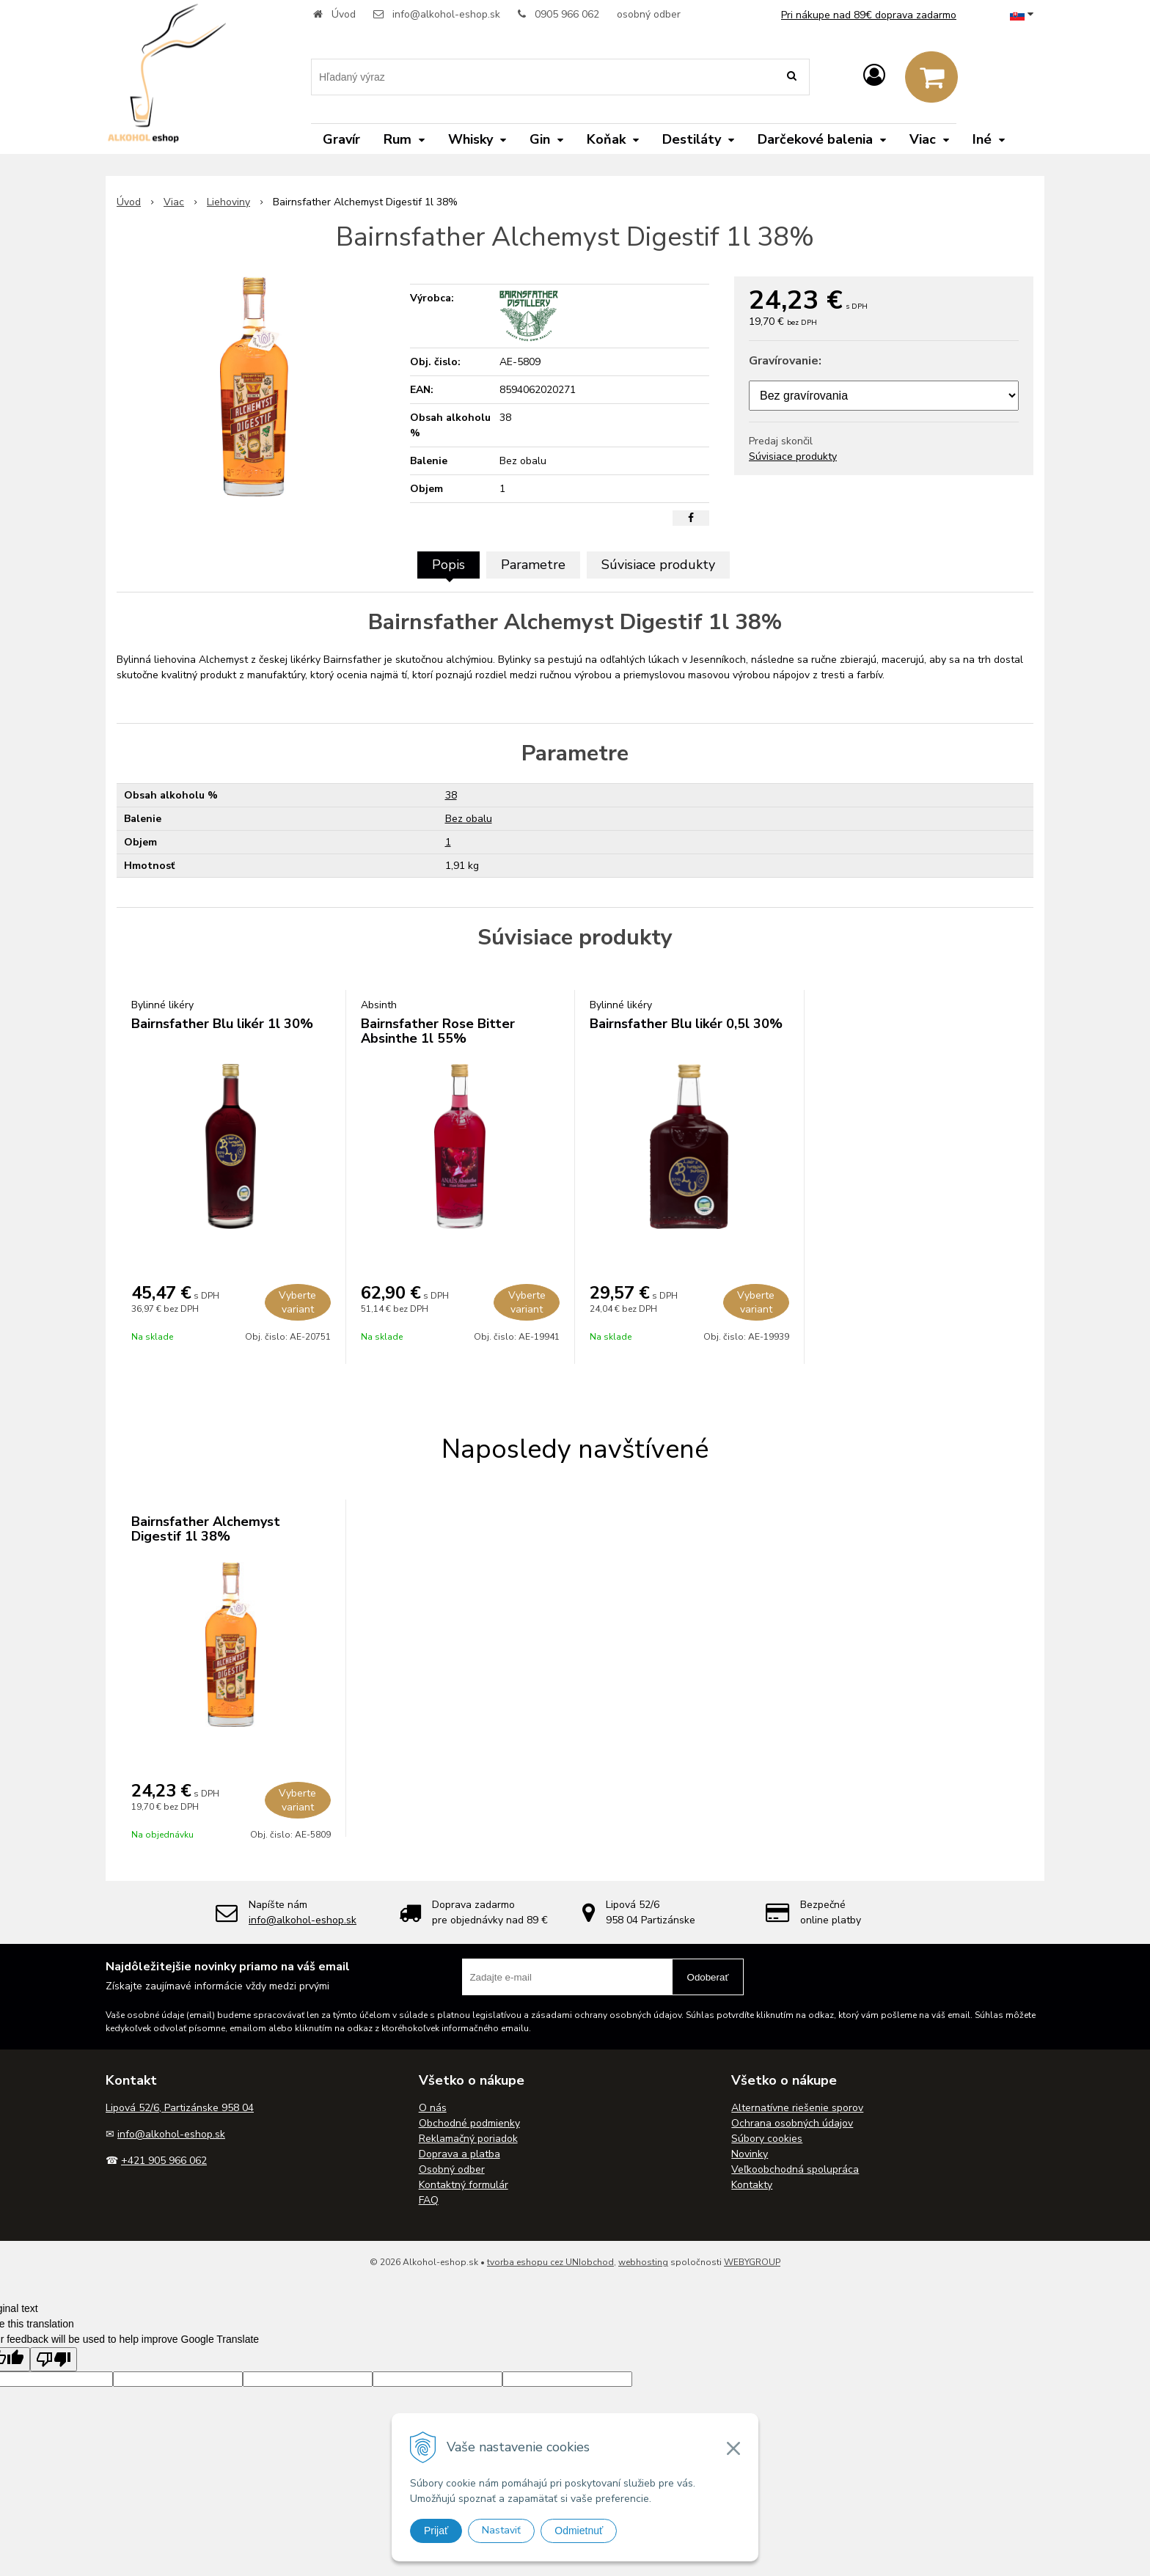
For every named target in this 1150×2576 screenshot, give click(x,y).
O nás (433, 2108)
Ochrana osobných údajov (792, 2123)
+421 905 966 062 (164, 2161)
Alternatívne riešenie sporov (797, 2108)
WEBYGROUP (752, 2262)
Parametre (533, 564)
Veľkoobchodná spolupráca (795, 2169)
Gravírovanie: (785, 361)
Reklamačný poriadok (468, 2139)
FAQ (429, 2200)
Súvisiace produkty (793, 456)
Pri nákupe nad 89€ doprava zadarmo (868, 15)
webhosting (643, 2262)
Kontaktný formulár (463, 2185)
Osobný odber (452, 2169)
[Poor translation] (53, 2359)
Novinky (749, 2154)
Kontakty (751, 2185)
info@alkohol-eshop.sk (446, 14)
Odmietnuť (578, 2530)
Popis (448, 564)
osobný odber (649, 14)
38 (451, 795)
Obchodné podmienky (469, 2123)
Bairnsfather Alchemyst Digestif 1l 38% (205, 1529)
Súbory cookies (766, 2139)
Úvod (344, 14)
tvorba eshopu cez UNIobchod (550, 2262)
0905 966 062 (567, 14)
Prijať (436, 2530)
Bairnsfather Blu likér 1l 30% (222, 1023)
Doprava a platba (459, 2154)
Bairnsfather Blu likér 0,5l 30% (686, 1023)
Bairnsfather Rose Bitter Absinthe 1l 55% (438, 1031)
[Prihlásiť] (874, 76)
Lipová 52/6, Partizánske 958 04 (180, 2108)
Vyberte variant (297, 1302)
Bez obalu (468, 819)
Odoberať (708, 1977)
